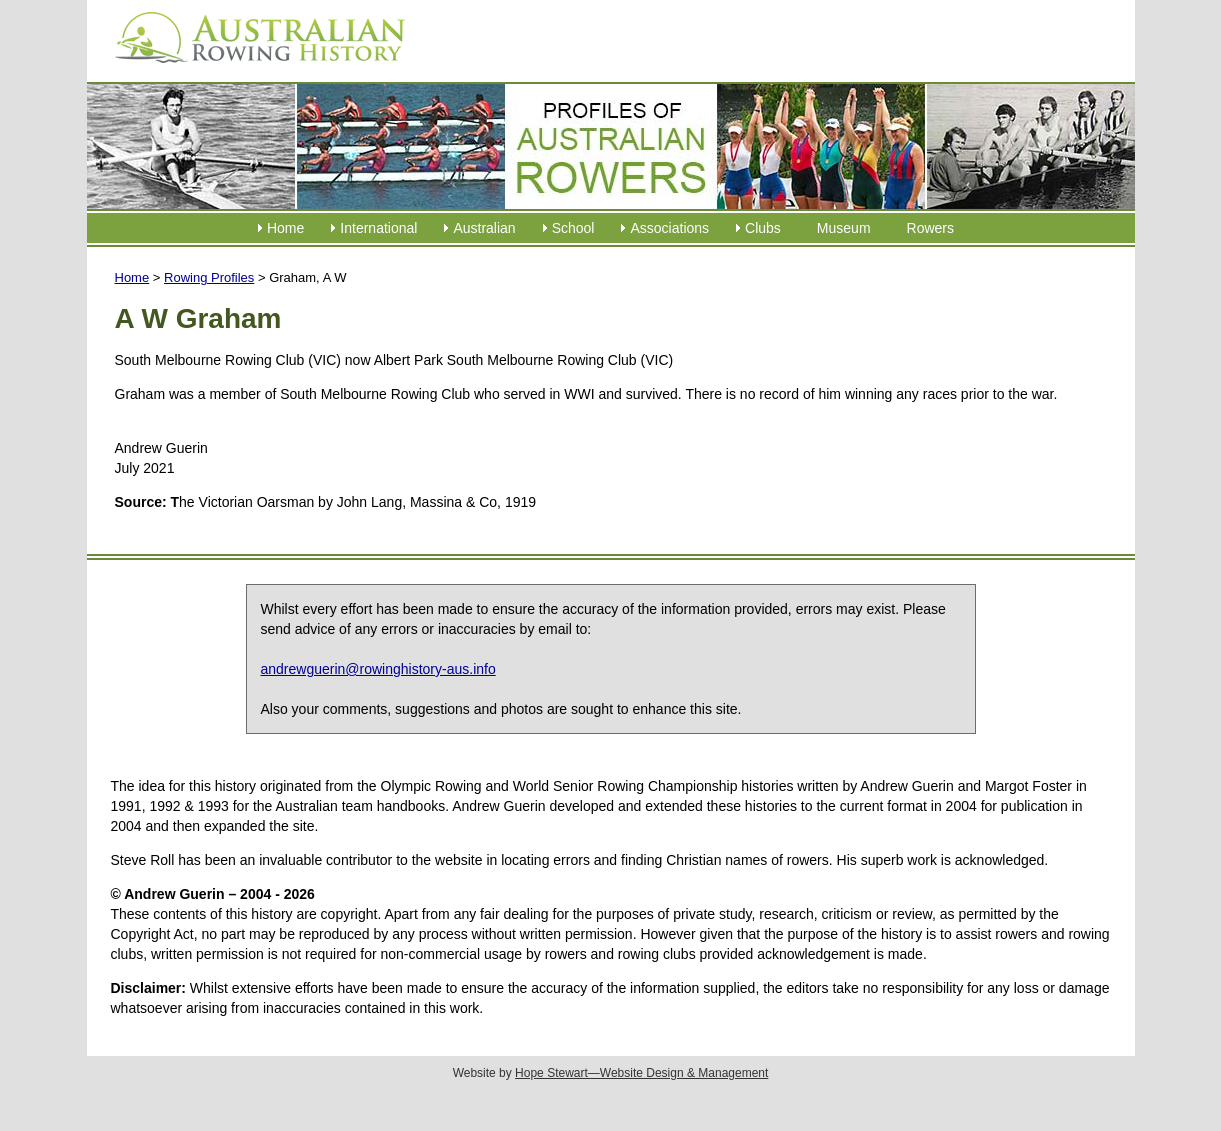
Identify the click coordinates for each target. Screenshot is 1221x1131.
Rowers (930, 228)
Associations (669, 228)
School (573, 228)
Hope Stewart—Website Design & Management (641, 1073)
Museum (844, 228)
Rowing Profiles (209, 277)
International (378, 228)
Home (285, 228)
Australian (484, 228)
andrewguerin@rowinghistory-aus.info (378, 669)
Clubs (763, 228)
